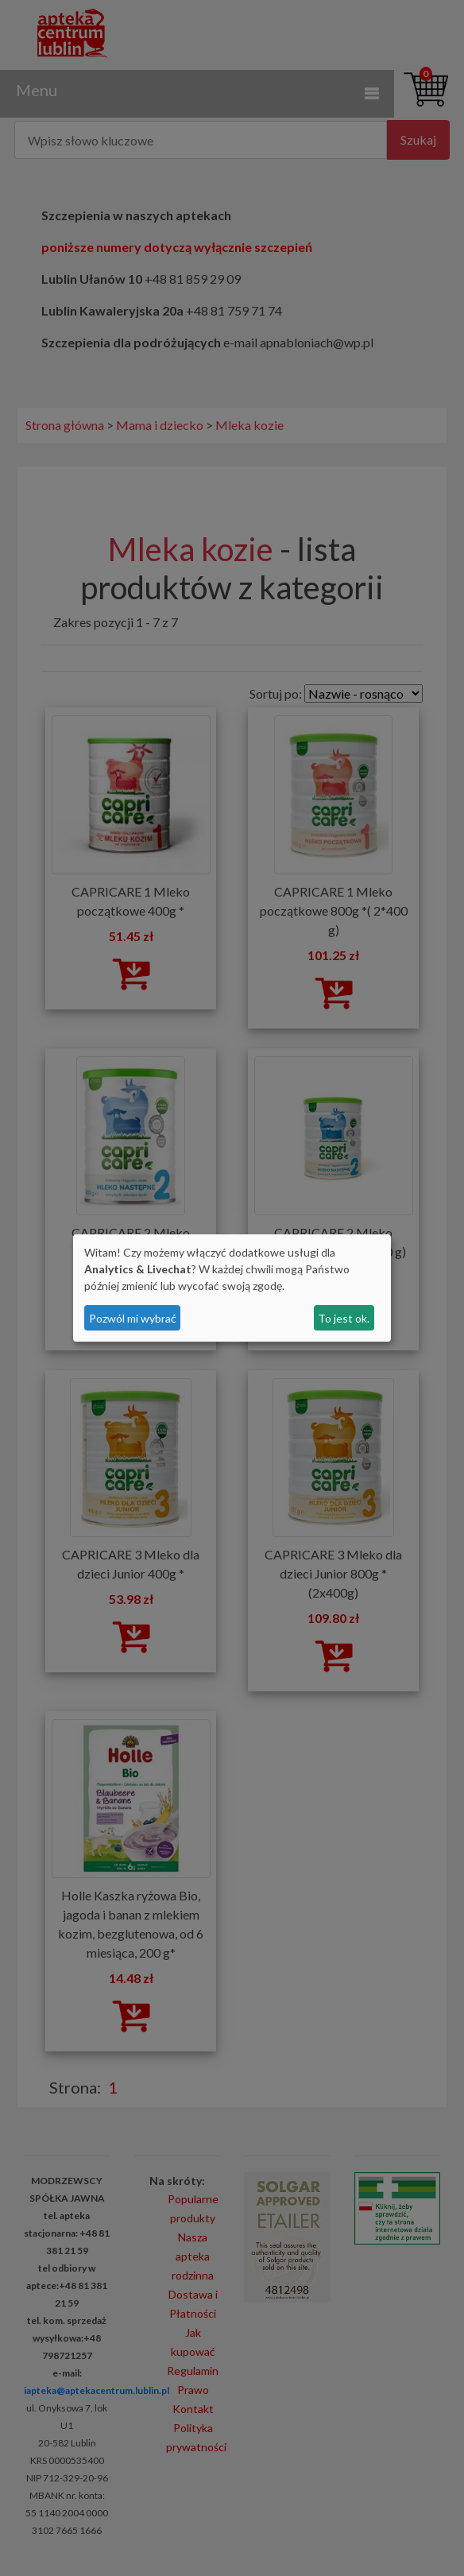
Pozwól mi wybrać (132, 1318)
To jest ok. (343, 1318)
